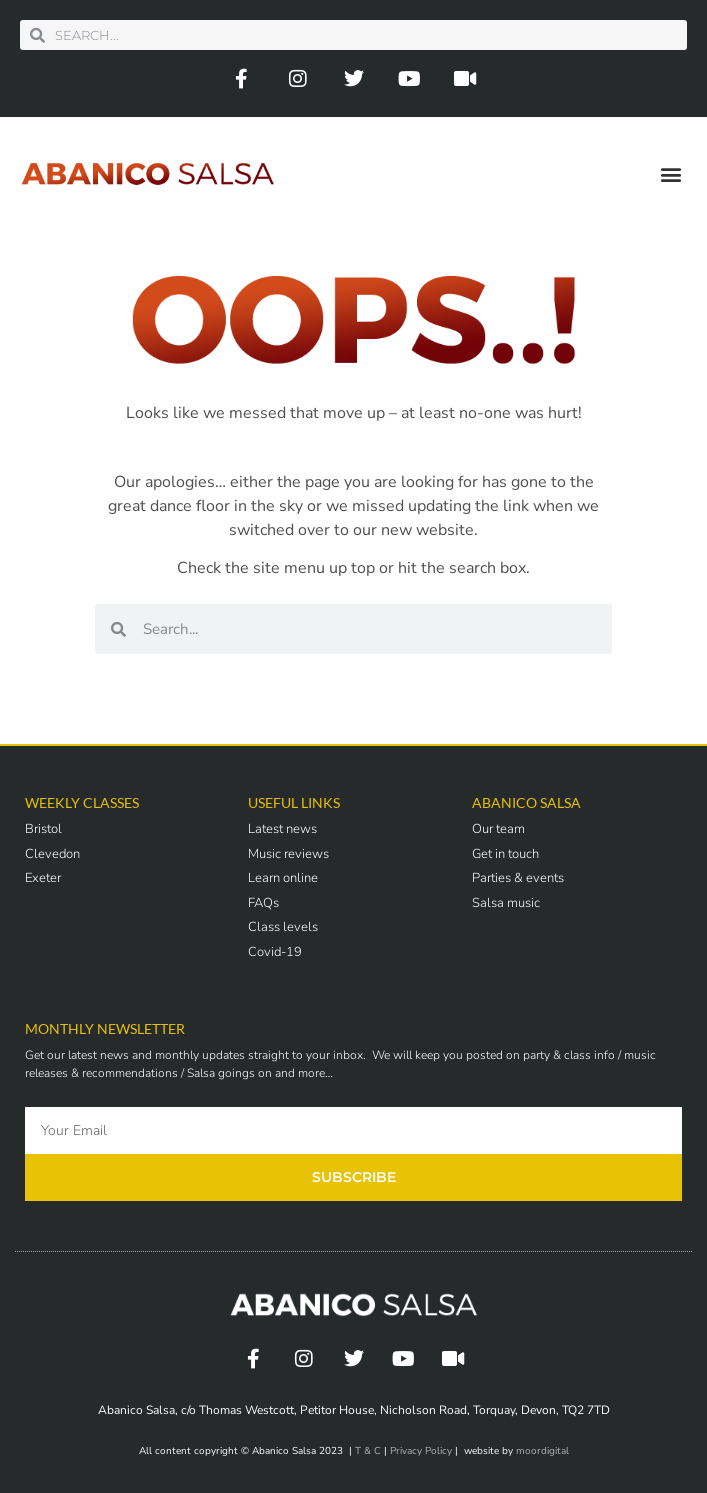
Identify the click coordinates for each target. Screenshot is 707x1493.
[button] (670, 173)
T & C (368, 1451)
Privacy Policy (421, 1451)
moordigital (542, 1451)
